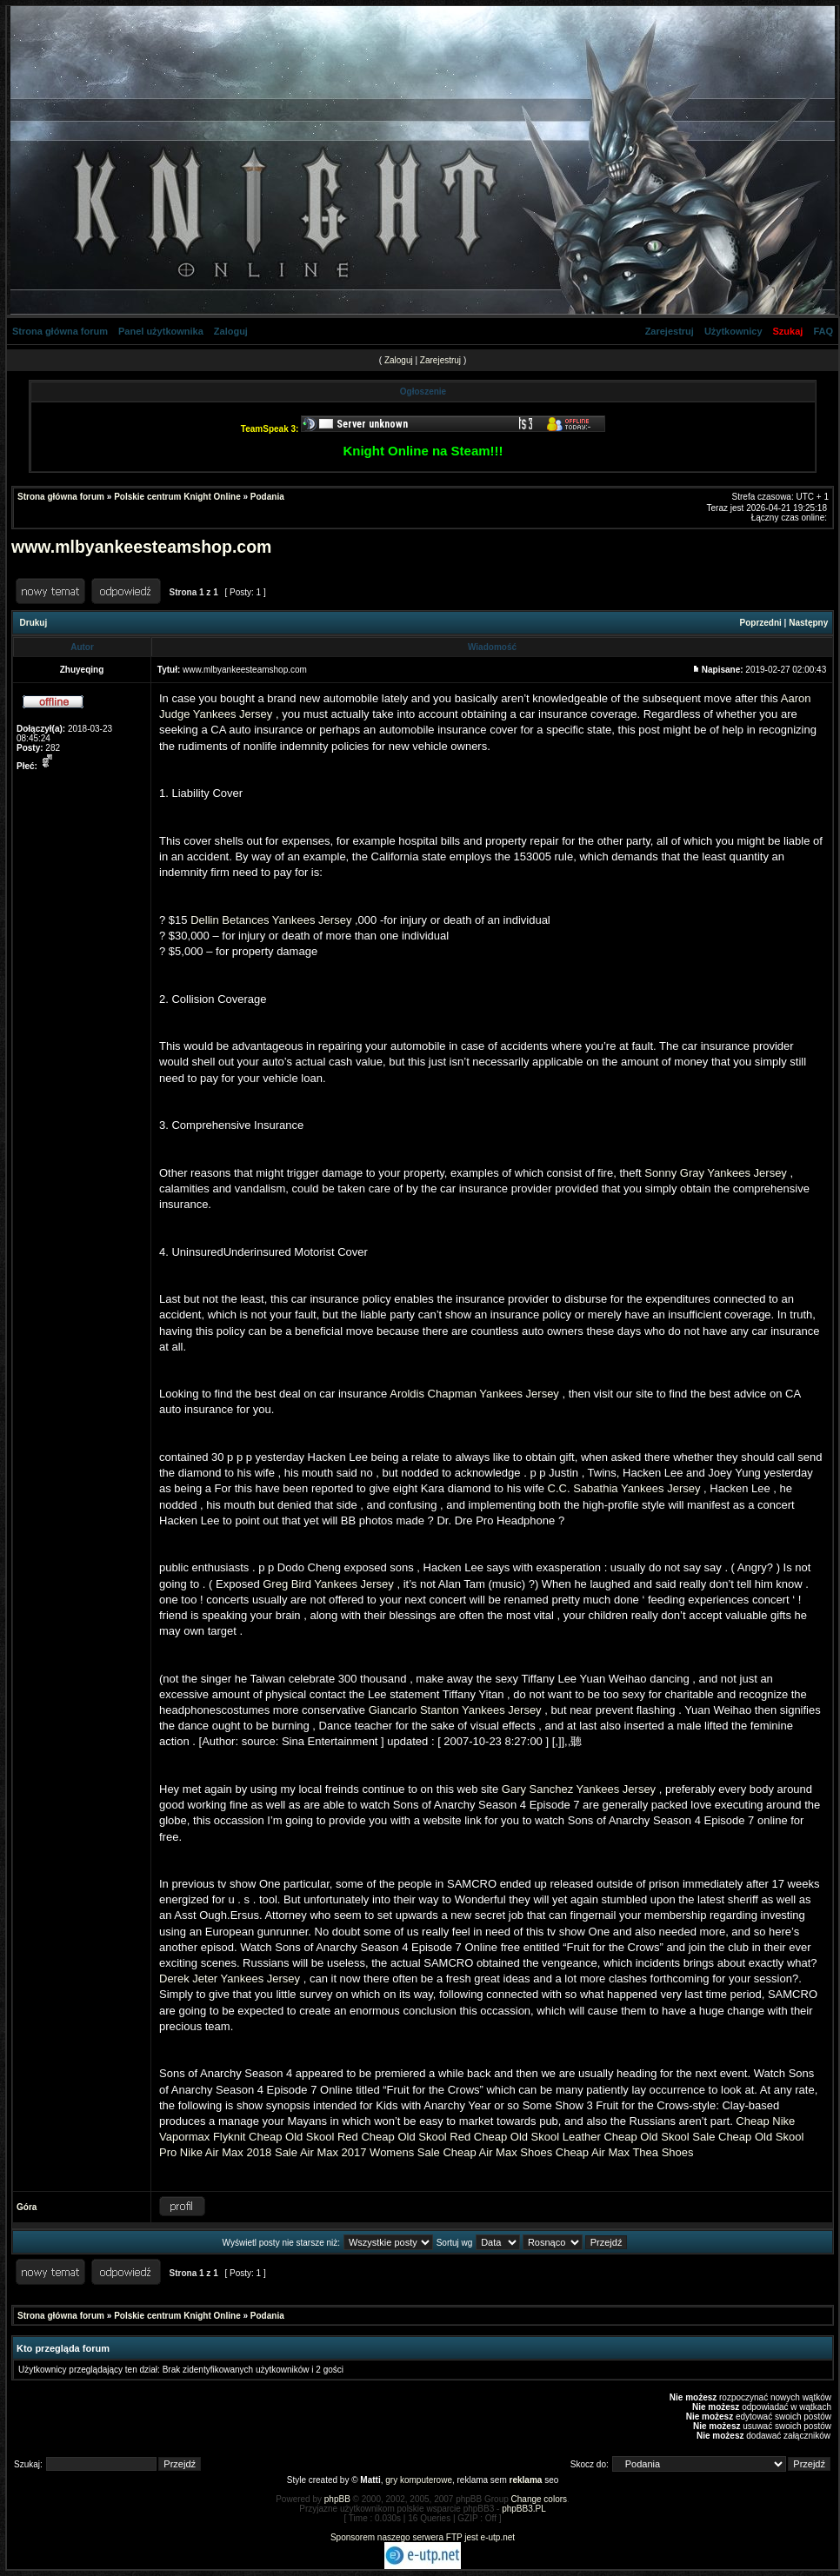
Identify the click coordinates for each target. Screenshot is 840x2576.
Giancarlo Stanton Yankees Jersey (455, 1709)
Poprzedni (761, 622)
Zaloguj (231, 331)
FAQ (823, 331)
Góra (27, 2207)
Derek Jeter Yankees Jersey (229, 1978)
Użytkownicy (733, 331)
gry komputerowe (418, 2480)
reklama (526, 2480)
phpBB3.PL (524, 2508)
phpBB (337, 2499)
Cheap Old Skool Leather (537, 2136)
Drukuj (34, 622)
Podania (267, 496)
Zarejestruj (669, 331)
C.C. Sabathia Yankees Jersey (624, 1488)
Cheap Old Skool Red (303, 2136)
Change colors (539, 2499)
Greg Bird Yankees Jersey (328, 1583)
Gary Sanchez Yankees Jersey (579, 1789)
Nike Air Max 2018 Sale (238, 2152)
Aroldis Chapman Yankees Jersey (474, 1393)
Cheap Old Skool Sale (659, 2136)
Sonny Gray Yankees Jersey (715, 1172)
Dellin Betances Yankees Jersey (270, 919)
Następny (808, 622)
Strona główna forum (60, 331)
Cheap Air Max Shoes (497, 2152)
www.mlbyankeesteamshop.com (141, 546)
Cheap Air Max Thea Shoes (625, 2152)
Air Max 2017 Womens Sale (370, 2152)
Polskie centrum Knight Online (177, 496)
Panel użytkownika (160, 331)
